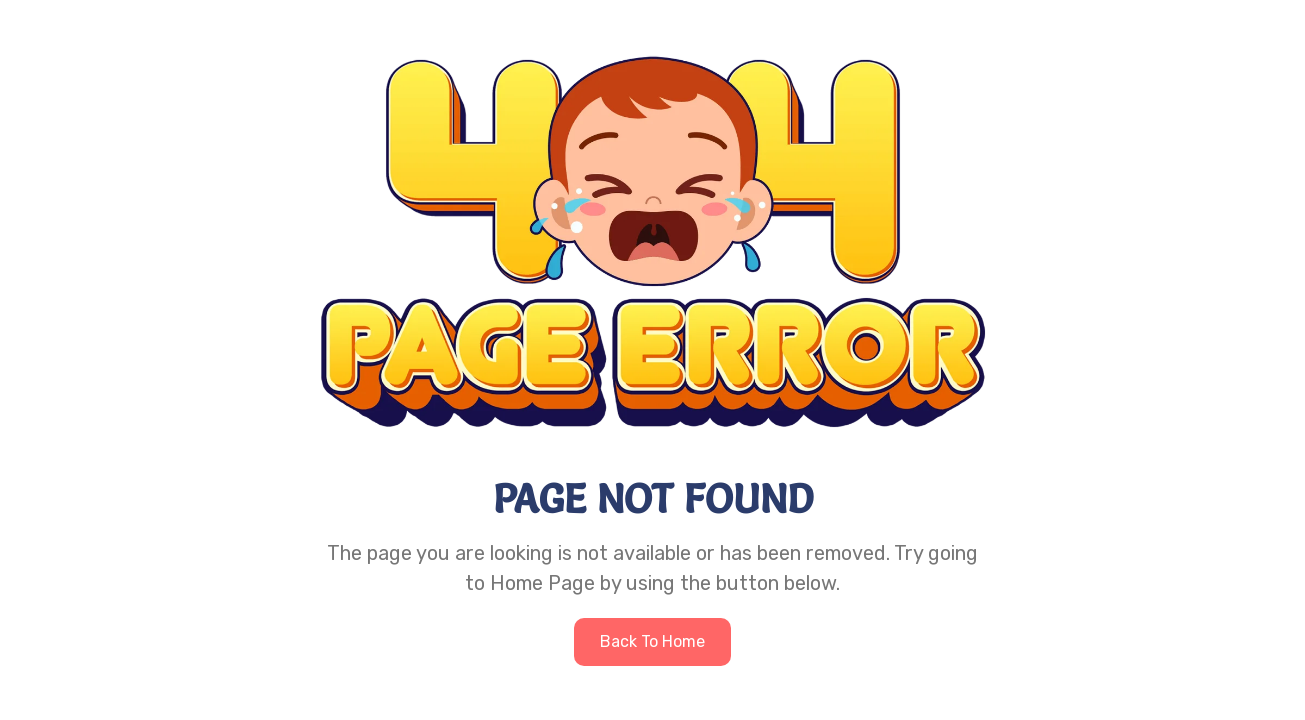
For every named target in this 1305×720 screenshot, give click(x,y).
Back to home (652, 641)
